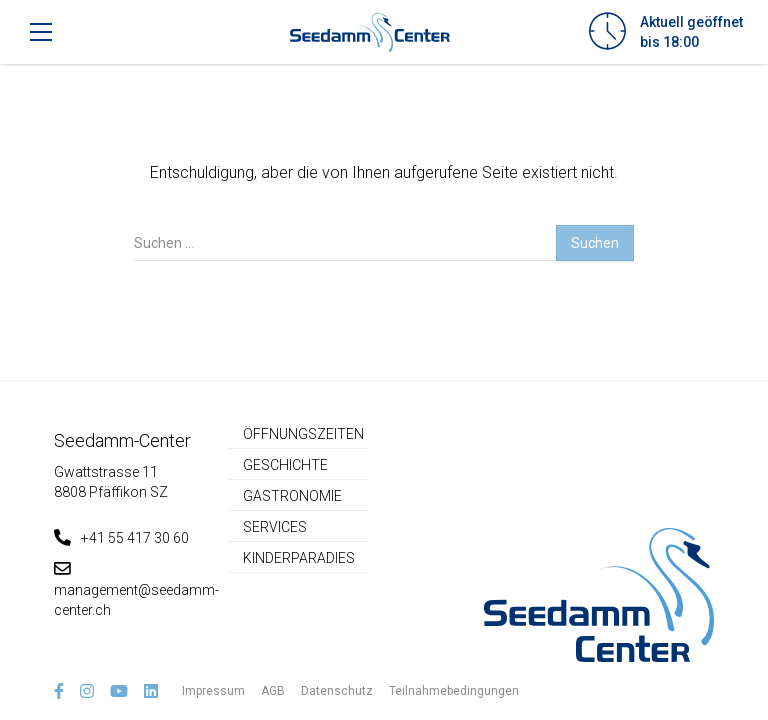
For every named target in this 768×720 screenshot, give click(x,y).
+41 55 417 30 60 (121, 538)
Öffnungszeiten (303, 434)
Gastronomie (292, 496)
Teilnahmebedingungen (454, 691)
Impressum (213, 691)
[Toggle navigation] (41, 32)
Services (275, 527)
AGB (273, 691)
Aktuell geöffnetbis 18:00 (691, 32)
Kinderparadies (299, 558)
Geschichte (285, 465)
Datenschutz (337, 691)
